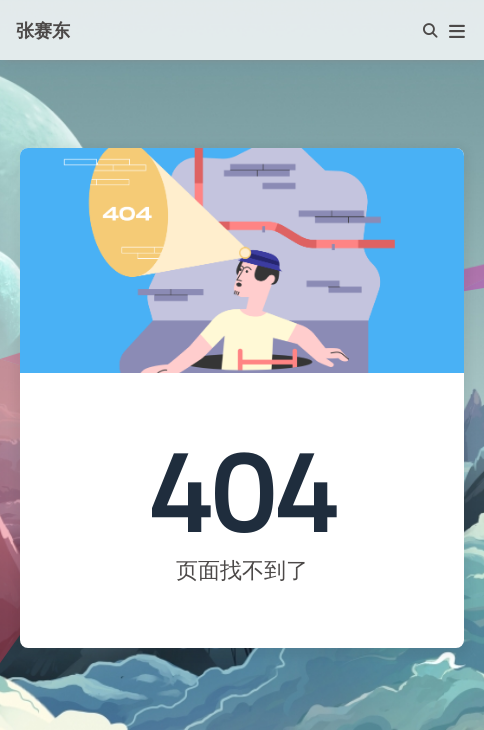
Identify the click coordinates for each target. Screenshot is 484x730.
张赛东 (43, 30)
